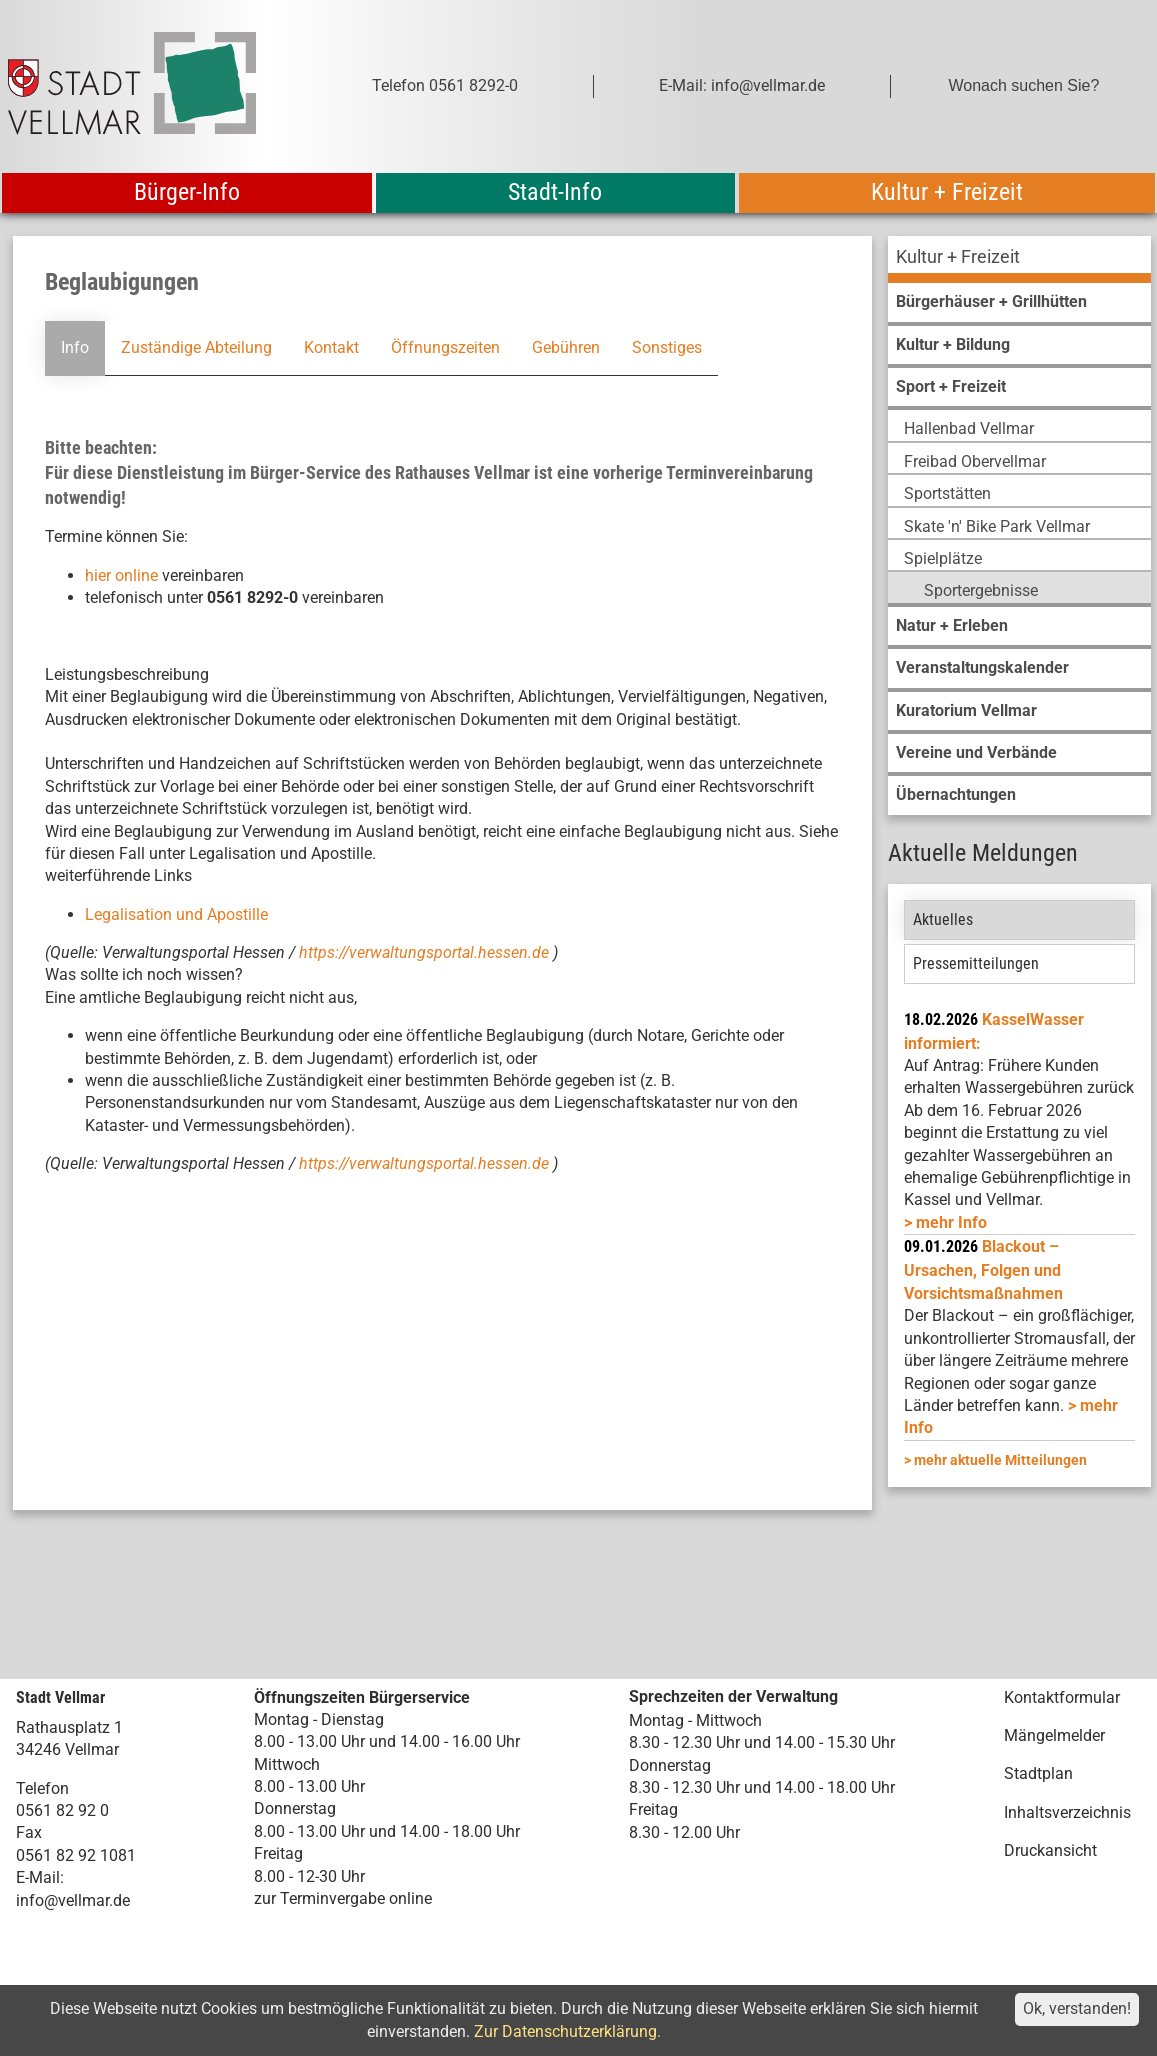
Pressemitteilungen (976, 963)
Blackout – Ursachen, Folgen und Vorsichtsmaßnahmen (983, 1270)
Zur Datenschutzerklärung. (567, 2031)
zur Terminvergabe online (343, 1898)
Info (75, 347)
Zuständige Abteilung (196, 347)
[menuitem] (1019, 259)
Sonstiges (667, 347)
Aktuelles (943, 919)
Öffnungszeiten (445, 347)
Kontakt (331, 347)
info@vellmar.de (73, 1900)
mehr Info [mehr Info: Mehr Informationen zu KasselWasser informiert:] (951, 1222)
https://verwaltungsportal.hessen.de (426, 952)
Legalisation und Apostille (176, 914)
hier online (121, 575)
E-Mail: (40, 1877)
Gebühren (566, 347)
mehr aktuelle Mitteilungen (1000, 1460)
